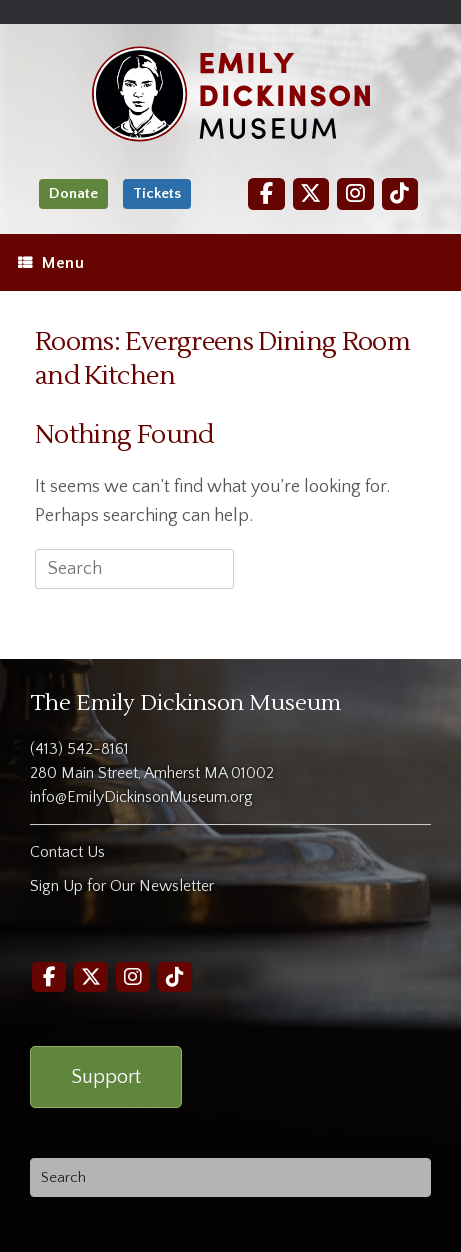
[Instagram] (355, 193)
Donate (73, 193)
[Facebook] (266, 193)
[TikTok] (400, 193)
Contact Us (67, 852)
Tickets (157, 193)
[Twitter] (311, 193)
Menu (51, 263)
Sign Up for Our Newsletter (122, 886)
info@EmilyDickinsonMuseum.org (141, 797)
